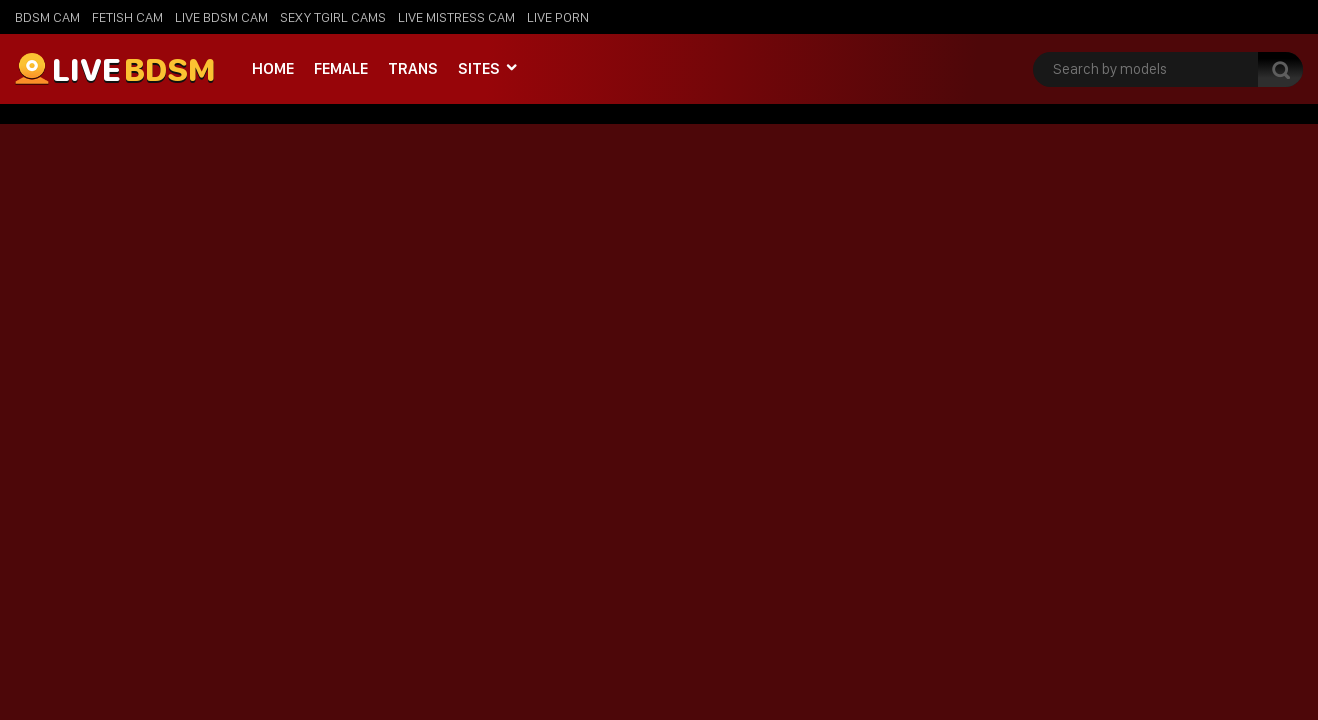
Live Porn (558, 17)
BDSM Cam (47, 17)
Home (273, 68)
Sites (479, 68)
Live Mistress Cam (456, 17)
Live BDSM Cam (221, 17)
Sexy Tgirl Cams (333, 17)
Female (341, 68)
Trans (413, 68)
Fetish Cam (127, 17)
